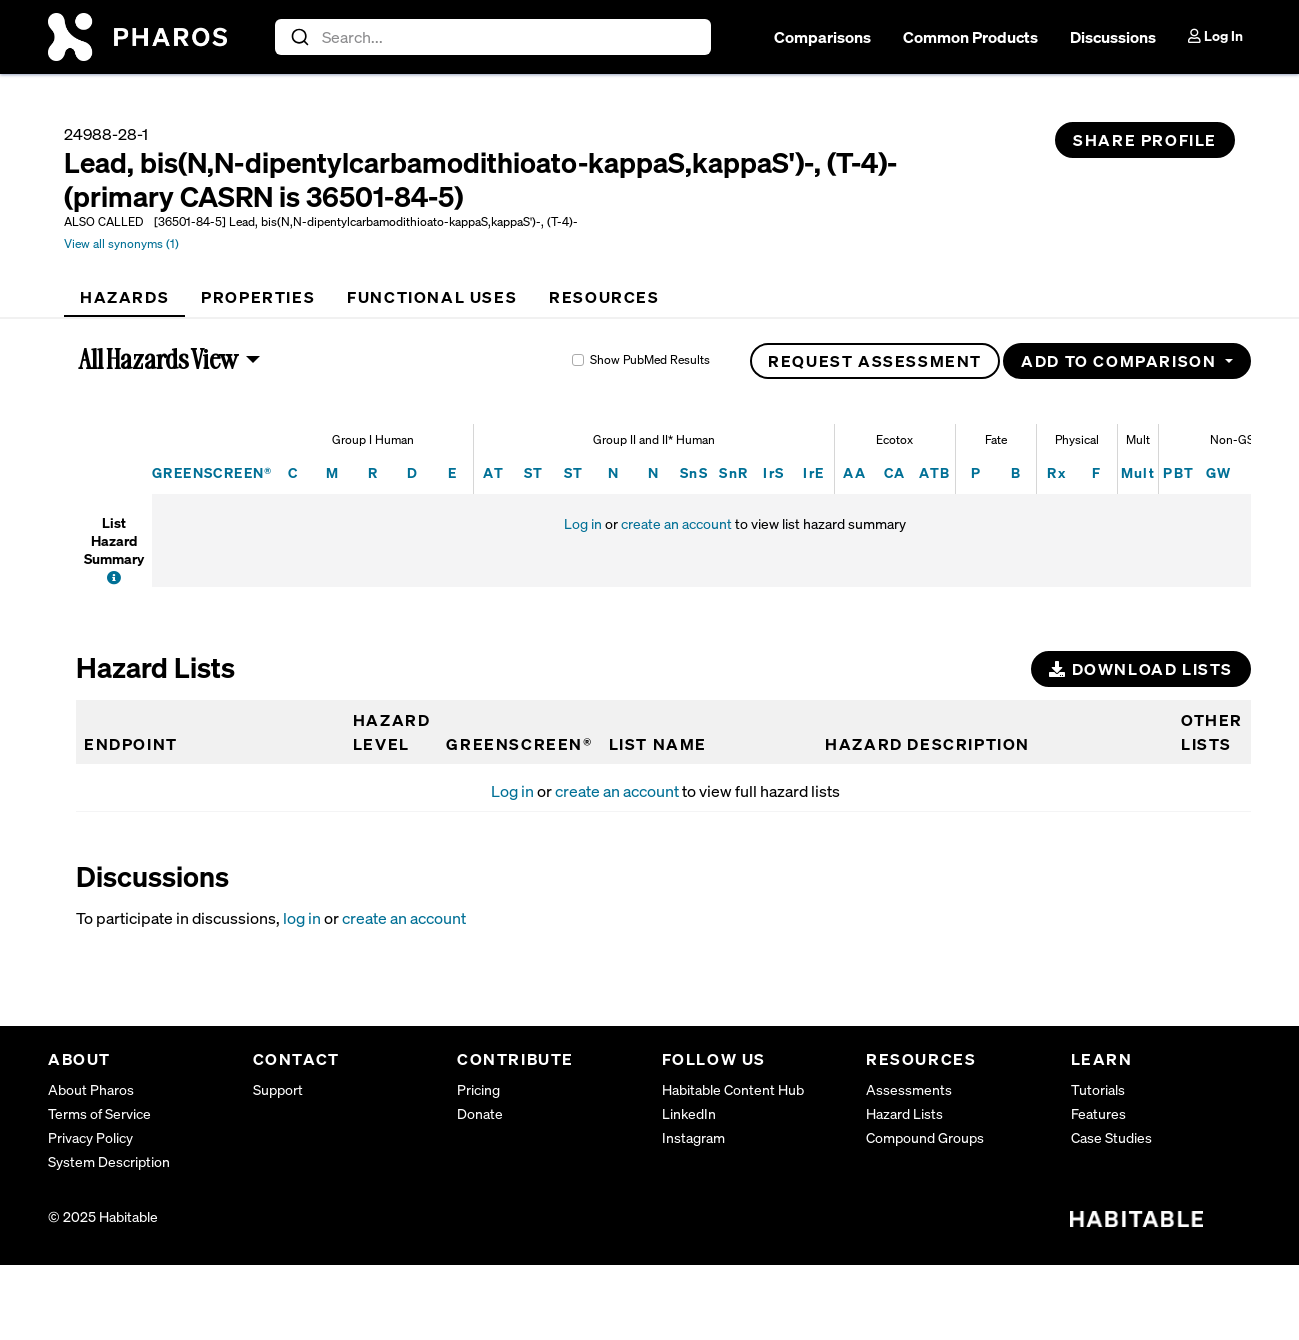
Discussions (1113, 37)
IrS (773, 472)
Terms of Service (99, 1113)
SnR (733, 472)
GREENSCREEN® (212, 472)
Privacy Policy (90, 1137)
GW (1219, 472)
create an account (676, 523)
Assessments (909, 1089)
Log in (583, 523)
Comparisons (822, 37)
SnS (694, 472)
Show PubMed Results (650, 359)
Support (278, 1089)
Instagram (693, 1137)
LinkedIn (689, 1113)
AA (854, 472)
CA (895, 472)
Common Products (970, 37)
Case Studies (1111, 1137)
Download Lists (1141, 669)
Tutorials (1098, 1089)
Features (1098, 1113)
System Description (109, 1161)
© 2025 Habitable (103, 1216)
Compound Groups (925, 1137)
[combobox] (493, 37)
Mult (1138, 472)
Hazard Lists (904, 1113)
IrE (813, 472)
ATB (934, 472)
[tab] (124, 297)
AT (493, 472)
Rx (1056, 472)
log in (302, 918)
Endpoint (131, 744)
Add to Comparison (1121, 361)
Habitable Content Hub (733, 1089)
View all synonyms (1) (121, 243)
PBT (1178, 472)
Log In (1215, 35)
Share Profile (1145, 140)
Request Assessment (875, 361)
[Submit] (298, 37)
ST (534, 472)
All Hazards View (159, 359)
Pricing (478, 1089)
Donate (480, 1113)
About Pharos (91, 1089)
